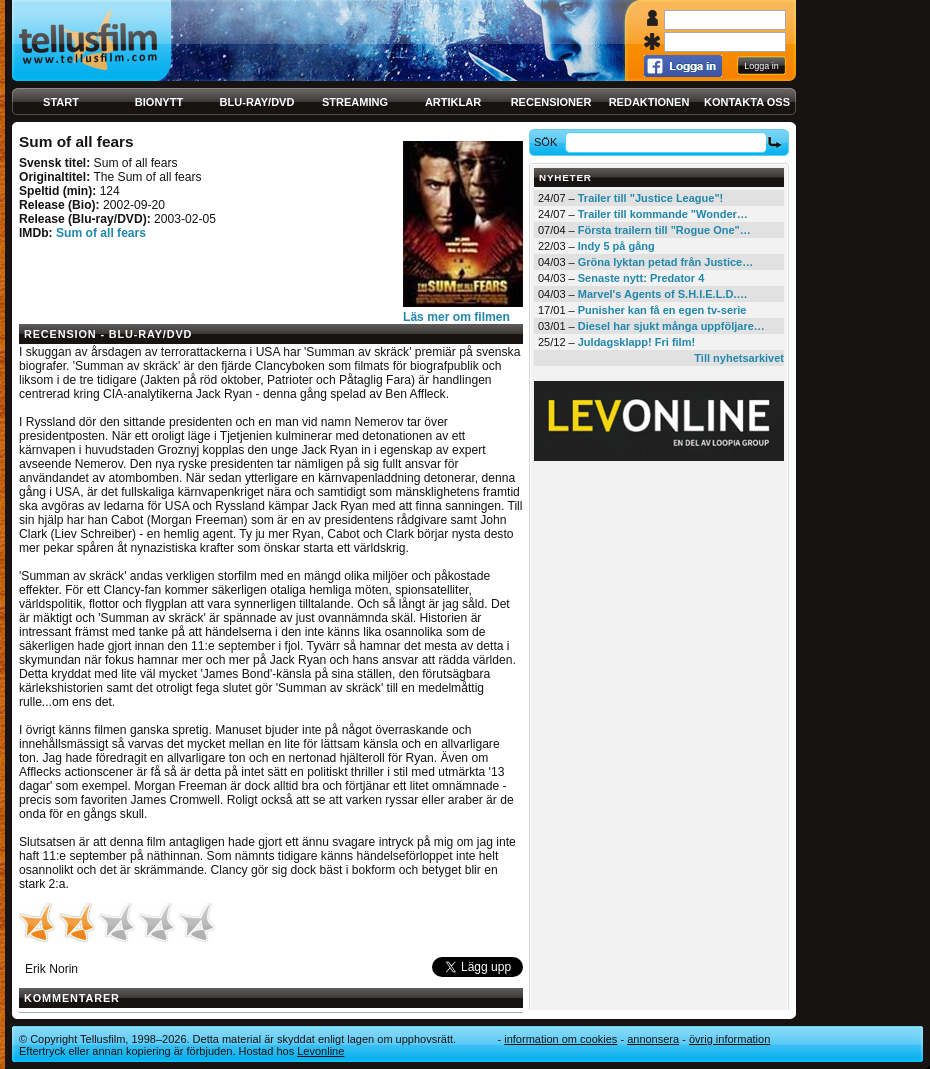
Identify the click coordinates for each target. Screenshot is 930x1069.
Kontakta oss (747, 102)
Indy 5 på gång (616, 246)
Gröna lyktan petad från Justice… (665, 262)
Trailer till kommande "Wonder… (663, 214)
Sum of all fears (101, 233)
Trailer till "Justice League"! (651, 198)
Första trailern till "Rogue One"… (664, 230)
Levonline (320, 1051)
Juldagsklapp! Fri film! (636, 342)
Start (61, 102)
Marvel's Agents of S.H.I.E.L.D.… (663, 294)
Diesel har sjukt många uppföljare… (671, 326)
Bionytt (159, 102)
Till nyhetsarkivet (739, 358)
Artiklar (453, 102)
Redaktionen (649, 102)
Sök (548, 142)
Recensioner (551, 102)
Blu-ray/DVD (257, 102)
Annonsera (653, 1039)
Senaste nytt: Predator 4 (641, 278)
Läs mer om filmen (456, 317)
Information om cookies (560, 1039)
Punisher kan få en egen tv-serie (662, 310)
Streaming (355, 102)
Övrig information (729, 1039)
